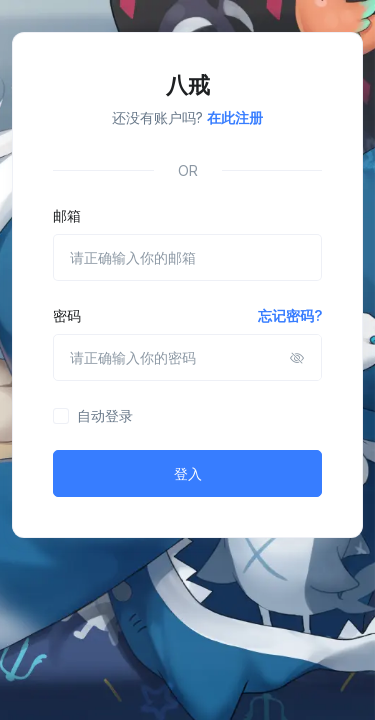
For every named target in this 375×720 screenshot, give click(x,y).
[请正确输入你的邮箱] (187, 257)
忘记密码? (290, 315)
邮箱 (67, 215)
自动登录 (105, 415)
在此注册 (235, 117)
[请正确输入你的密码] (187, 357)
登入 (188, 473)
